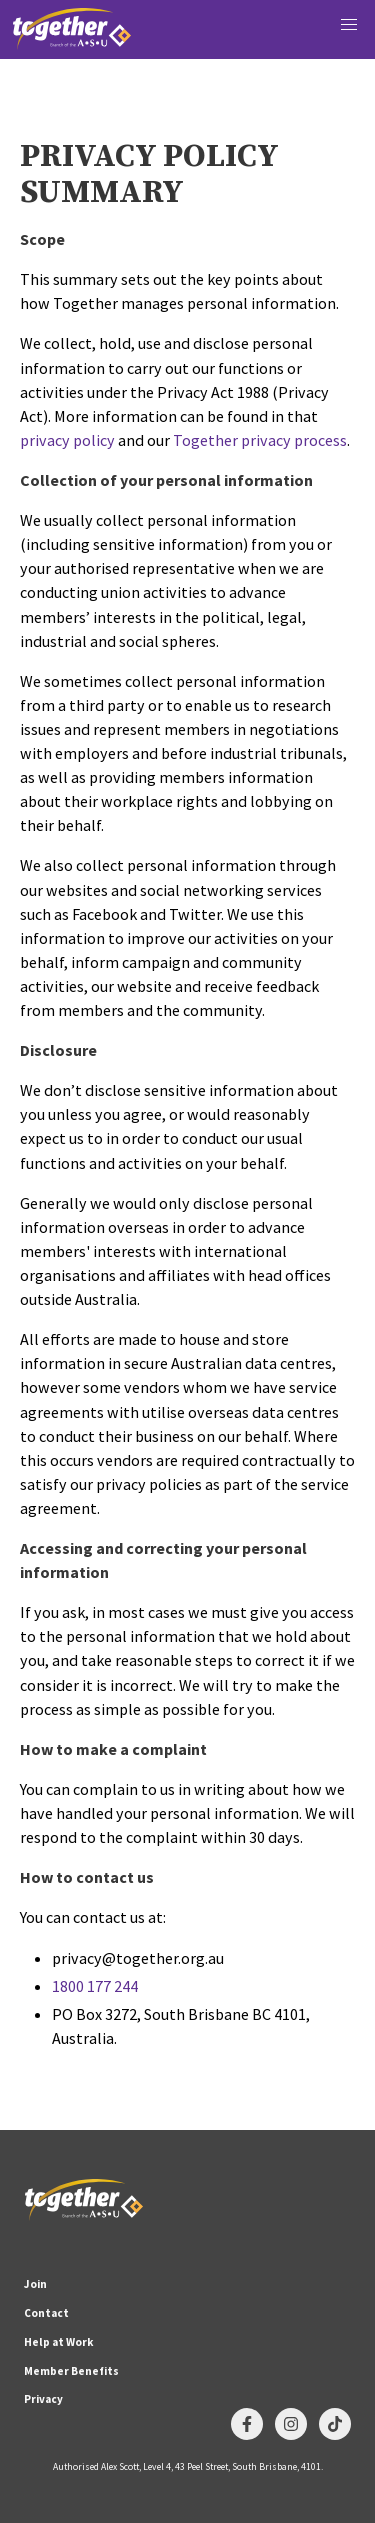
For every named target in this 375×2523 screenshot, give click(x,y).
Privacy (43, 2399)
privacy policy (67, 440)
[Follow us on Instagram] (291, 2424)
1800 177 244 (95, 1986)
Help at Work (59, 2342)
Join (35, 2284)
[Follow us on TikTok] (335, 2424)
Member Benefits (71, 2371)
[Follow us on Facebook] (247, 2424)
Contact (46, 2313)
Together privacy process (260, 440)
